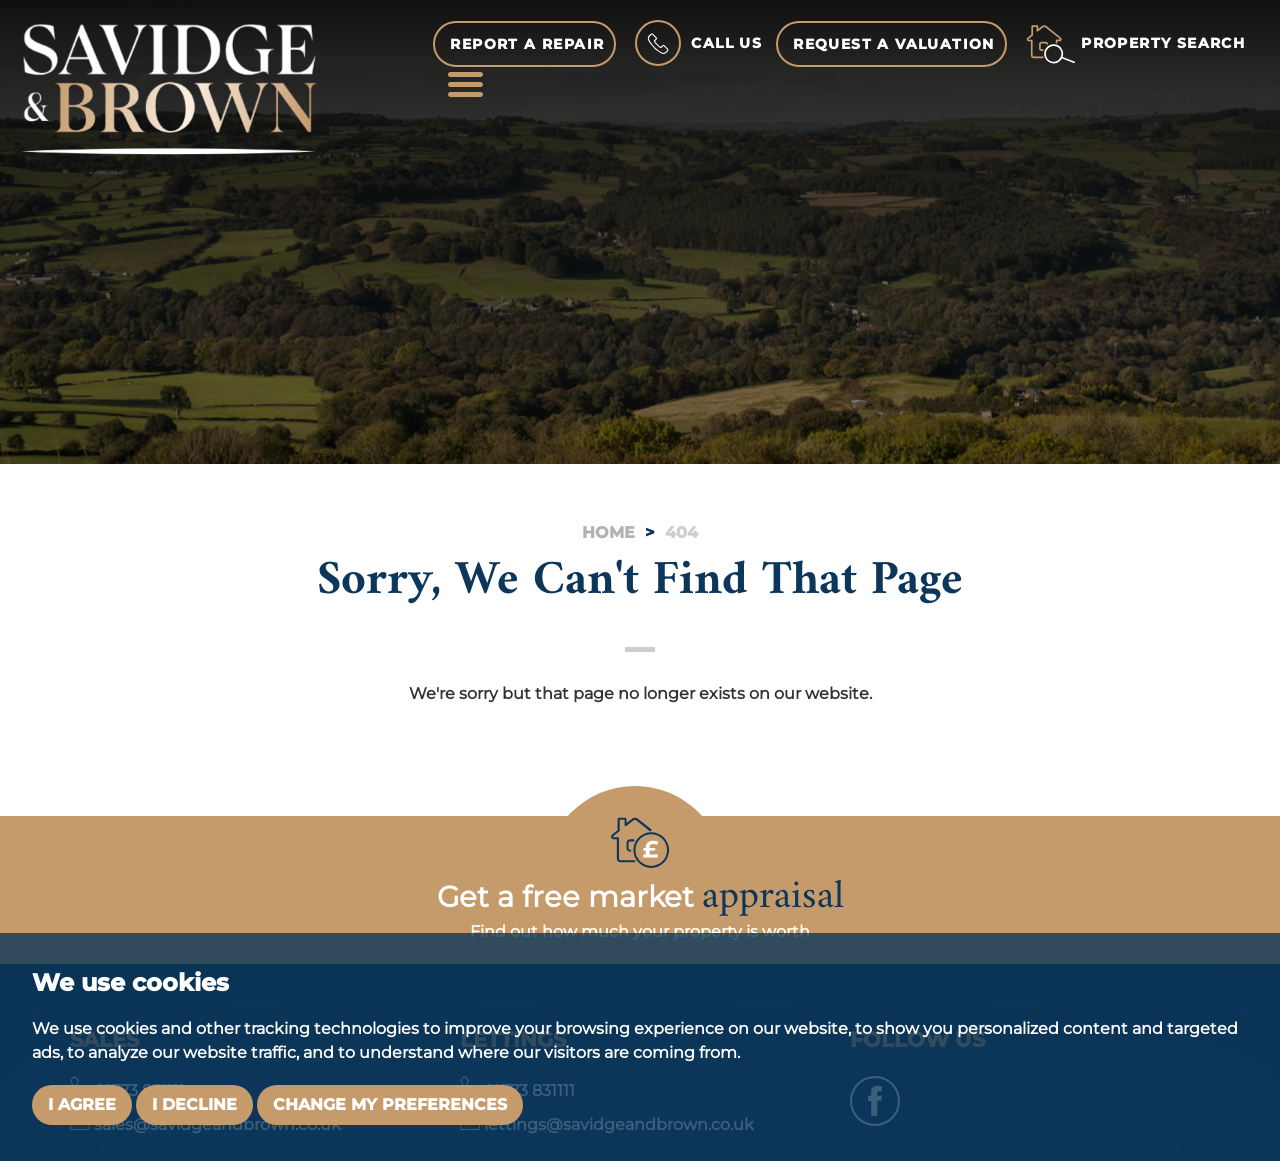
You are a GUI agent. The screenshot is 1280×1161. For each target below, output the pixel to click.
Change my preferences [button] (390, 1104)
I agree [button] (82, 1104)
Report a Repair (527, 44)
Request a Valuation (894, 44)
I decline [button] (194, 1104)
